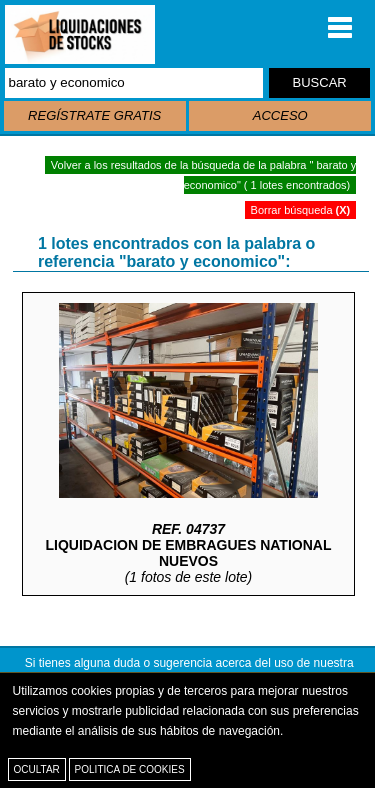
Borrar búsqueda (301, 210)
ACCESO (280, 115)
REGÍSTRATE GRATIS (94, 115)
